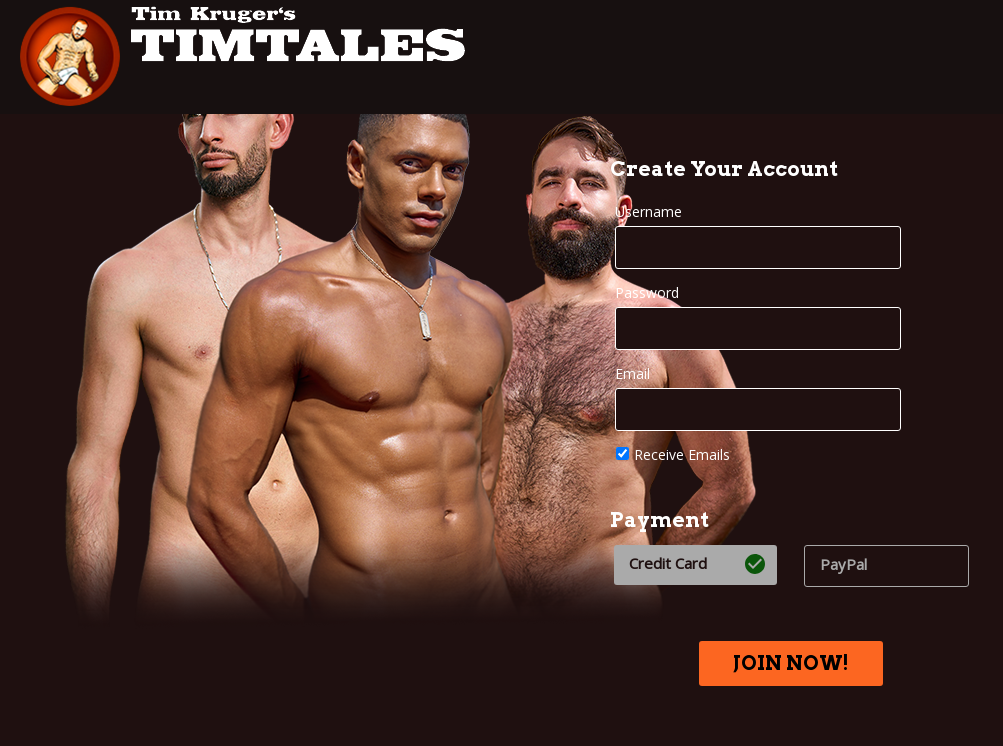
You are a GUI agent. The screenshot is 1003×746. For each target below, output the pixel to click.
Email (632, 373)
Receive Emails (672, 454)
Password (647, 292)
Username (648, 211)
